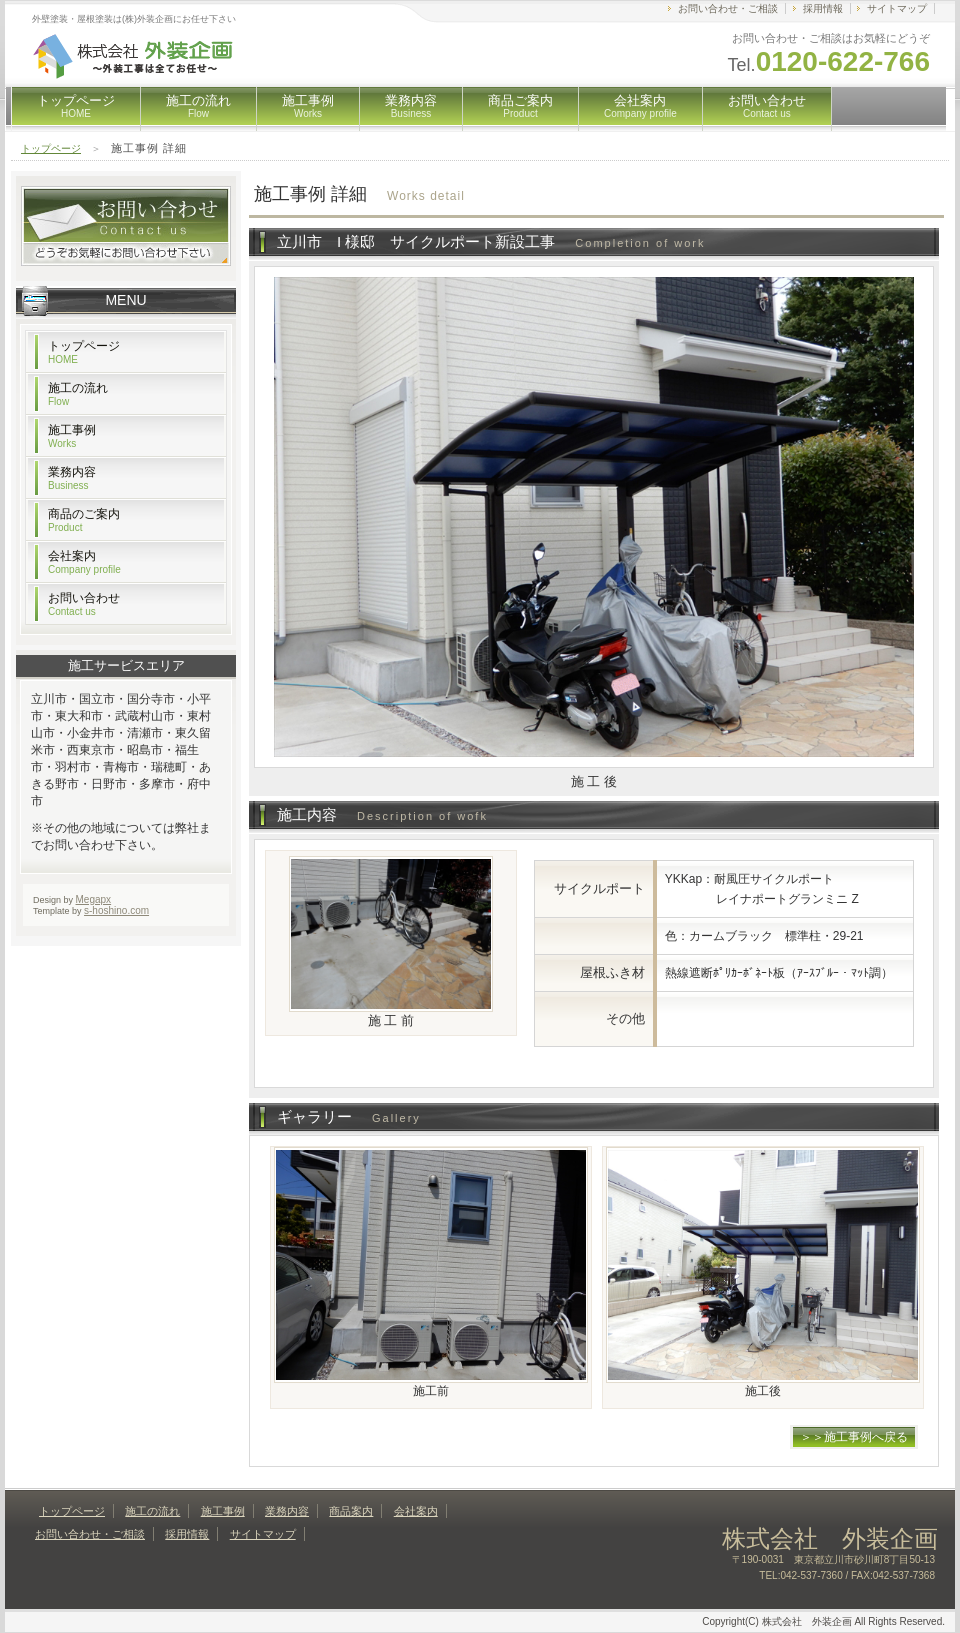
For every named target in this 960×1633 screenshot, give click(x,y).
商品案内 (351, 1511)
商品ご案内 (520, 106)
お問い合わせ (767, 106)
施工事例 (308, 106)
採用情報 (823, 8)
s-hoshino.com (116, 910)
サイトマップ (897, 8)
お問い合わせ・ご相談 (728, 8)
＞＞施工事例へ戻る (854, 1437)
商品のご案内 (84, 520)
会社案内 (640, 106)
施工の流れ (198, 106)
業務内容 (411, 106)
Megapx (94, 899)
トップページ (76, 106)
